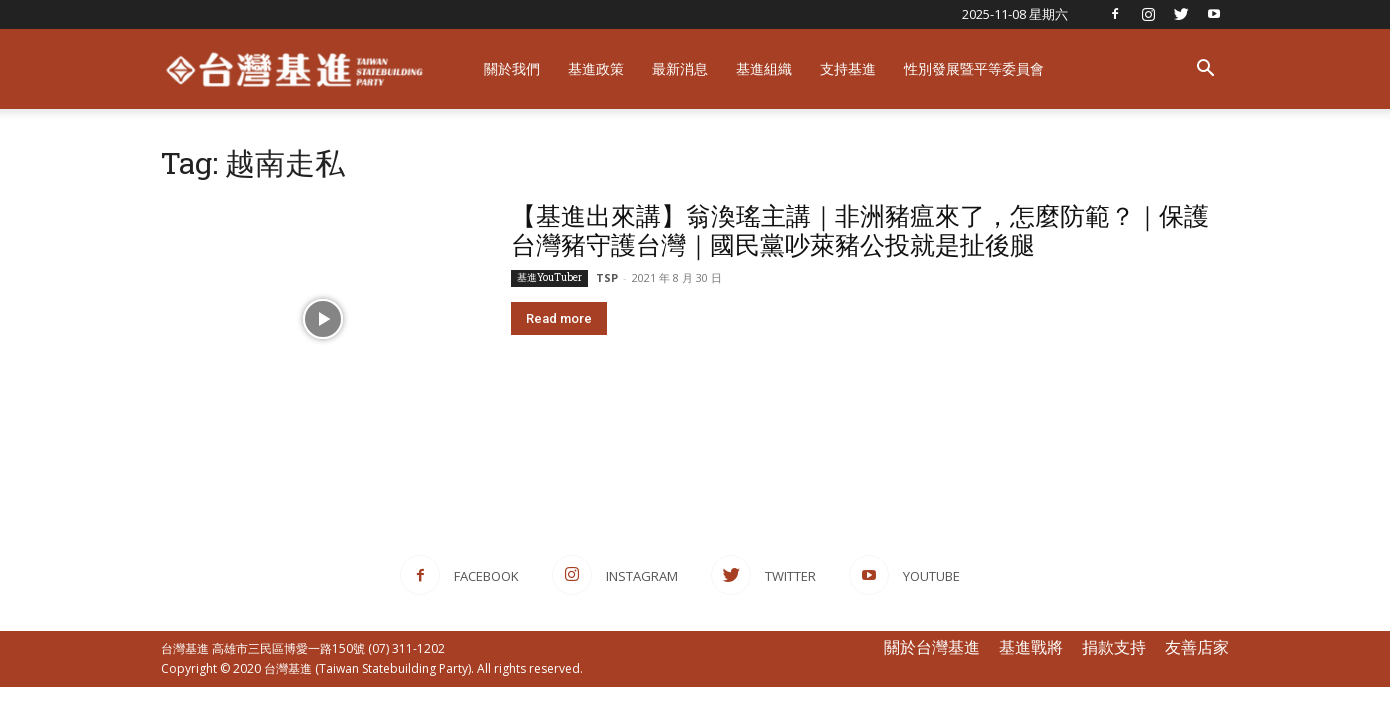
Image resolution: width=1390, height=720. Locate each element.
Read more (559, 318)
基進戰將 (1031, 647)
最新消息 (680, 68)
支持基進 (848, 68)
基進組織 (764, 68)
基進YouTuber (549, 277)
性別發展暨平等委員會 (974, 68)
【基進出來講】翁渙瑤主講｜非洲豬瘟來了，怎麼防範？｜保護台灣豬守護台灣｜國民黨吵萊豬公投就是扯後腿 (860, 230)
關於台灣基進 (932, 647)
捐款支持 (1114, 647)
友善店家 (1197, 647)
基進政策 (596, 68)
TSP (607, 277)
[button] (1205, 70)
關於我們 (512, 68)
